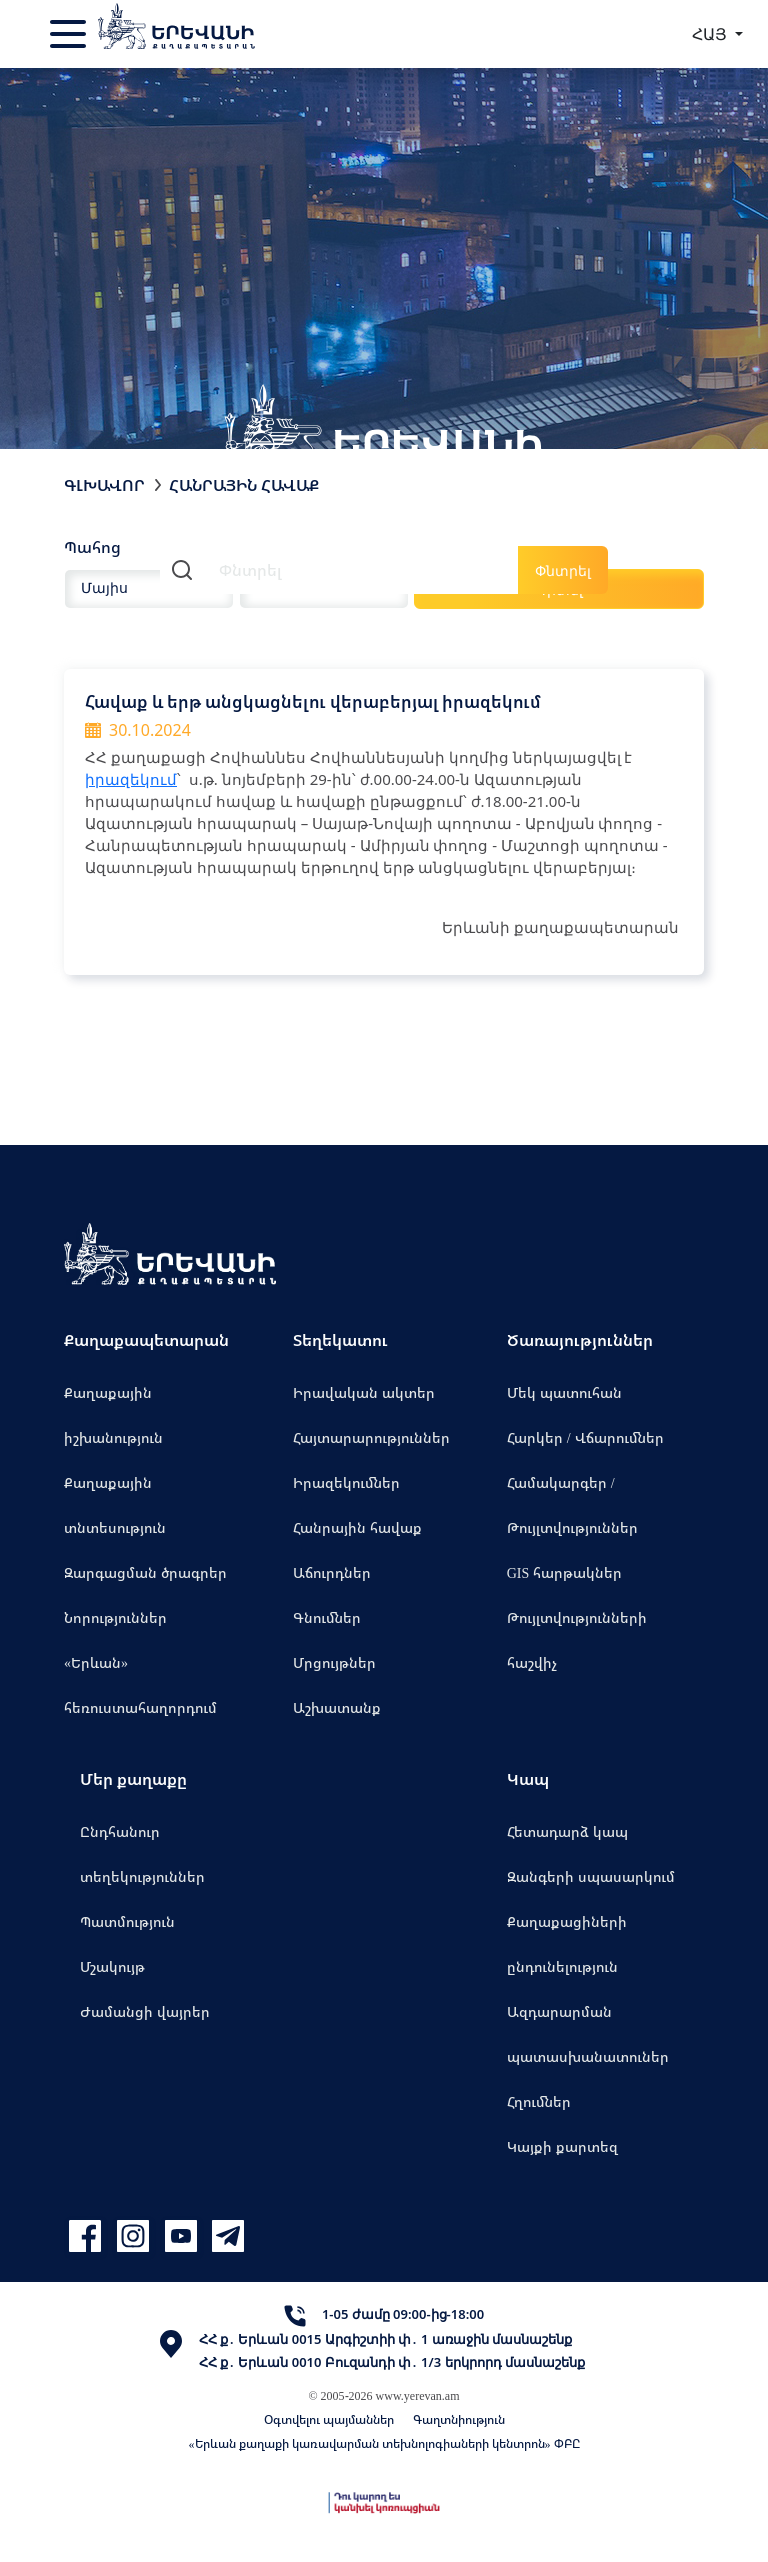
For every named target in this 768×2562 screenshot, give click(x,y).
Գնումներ (327, 1617)
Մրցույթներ (334, 1662)
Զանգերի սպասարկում (591, 1876)
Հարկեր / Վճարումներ (585, 1437)
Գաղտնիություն (459, 2419)
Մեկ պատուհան (564, 1392)
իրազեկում (131, 779)
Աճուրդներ (332, 1572)
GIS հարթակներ (565, 1572)
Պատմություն (127, 1921)
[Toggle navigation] (70, 34)
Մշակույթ (112, 1966)
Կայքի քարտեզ (562, 2146)
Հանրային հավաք (357, 1527)
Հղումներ (539, 2101)
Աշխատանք (337, 1707)
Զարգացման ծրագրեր (145, 1572)
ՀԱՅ (711, 34)
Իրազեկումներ (346, 1482)
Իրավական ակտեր (364, 1392)
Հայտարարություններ (371, 1437)
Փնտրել (563, 570)
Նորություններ (115, 1617)
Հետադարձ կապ (567, 1831)
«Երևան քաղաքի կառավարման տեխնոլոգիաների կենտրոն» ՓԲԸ (384, 2443)
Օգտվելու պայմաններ (329, 2419)
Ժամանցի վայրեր (145, 2011)
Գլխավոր (104, 485)
